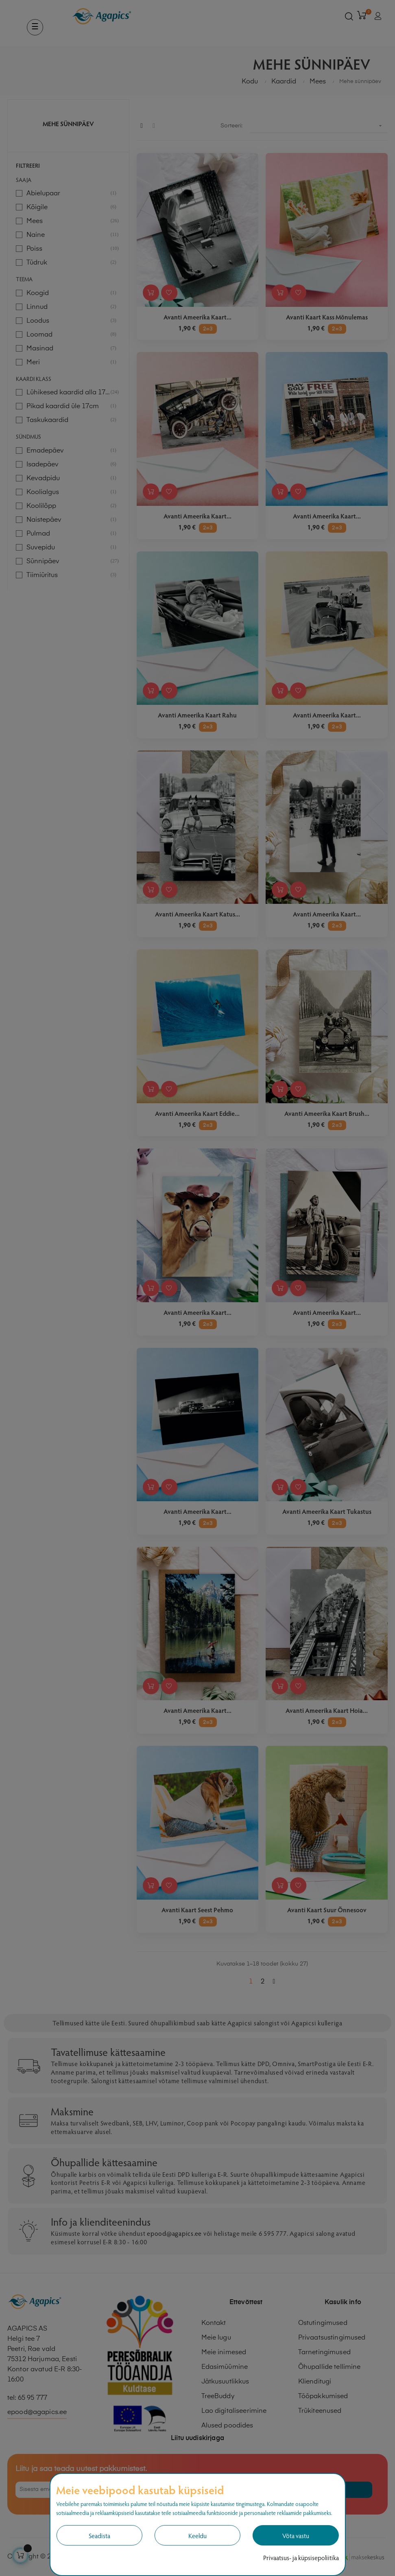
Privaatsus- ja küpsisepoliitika (301, 2557)
